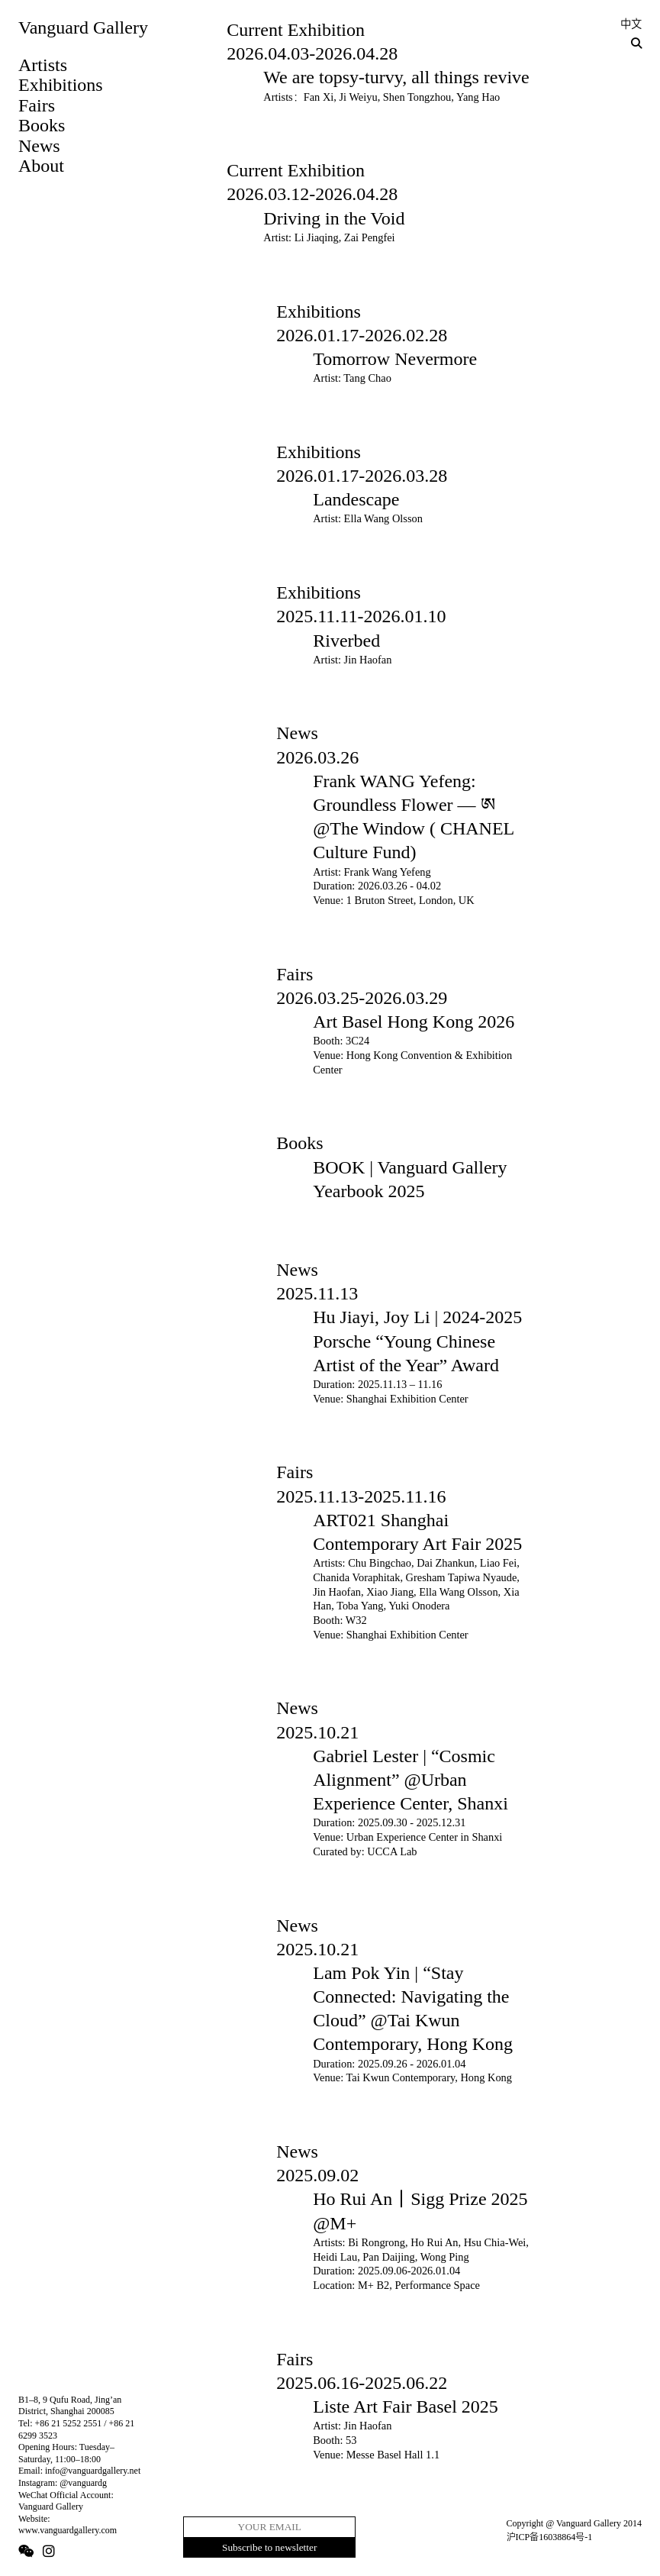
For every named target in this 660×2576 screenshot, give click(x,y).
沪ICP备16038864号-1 (550, 2537)
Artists (42, 65)
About (41, 166)
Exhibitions (60, 85)
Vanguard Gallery (83, 27)
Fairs (36, 105)
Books (41, 125)
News (39, 146)
